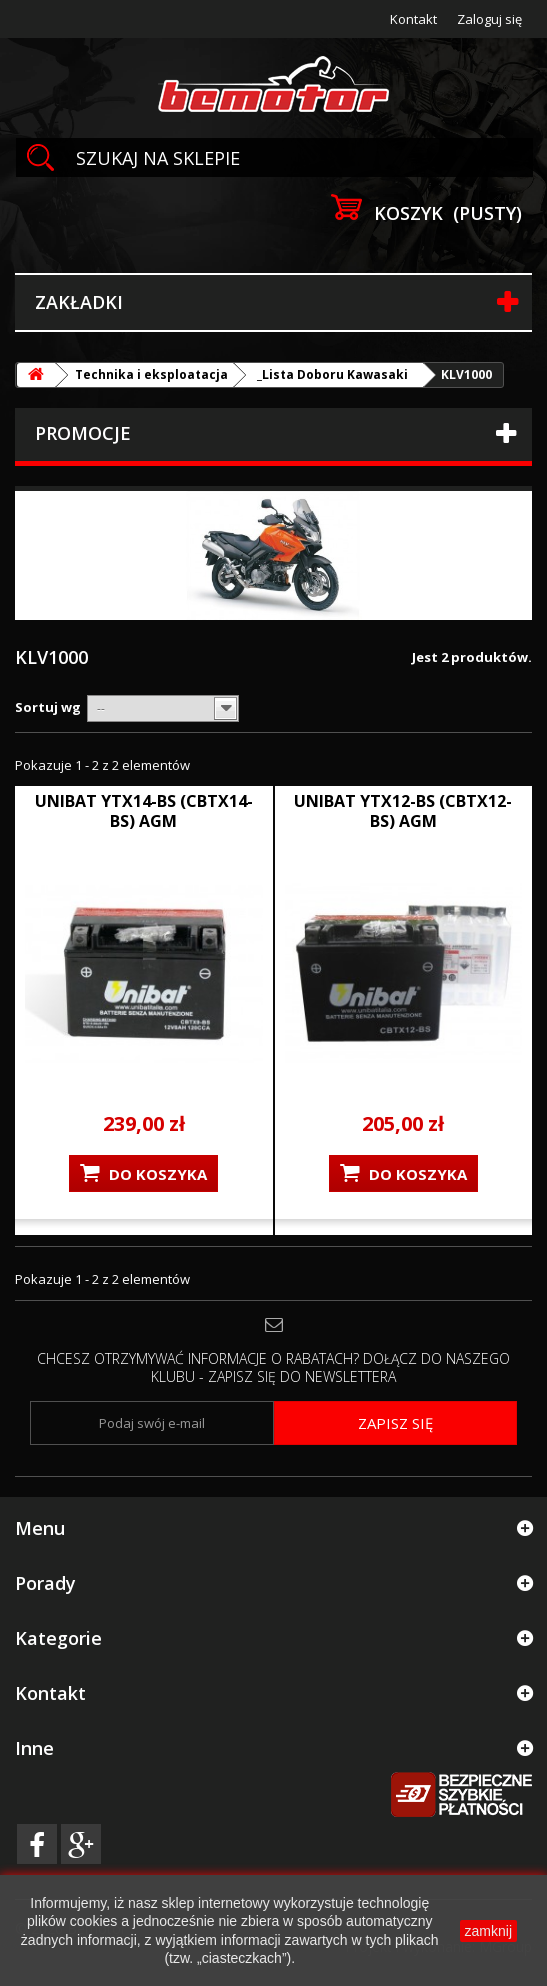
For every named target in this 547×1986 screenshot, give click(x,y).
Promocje (83, 433)
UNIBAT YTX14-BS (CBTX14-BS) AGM (144, 811)
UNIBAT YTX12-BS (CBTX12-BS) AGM (403, 811)
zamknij (488, 1931)
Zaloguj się (489, 19)
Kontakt (413, 19)
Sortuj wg (48, 707)
